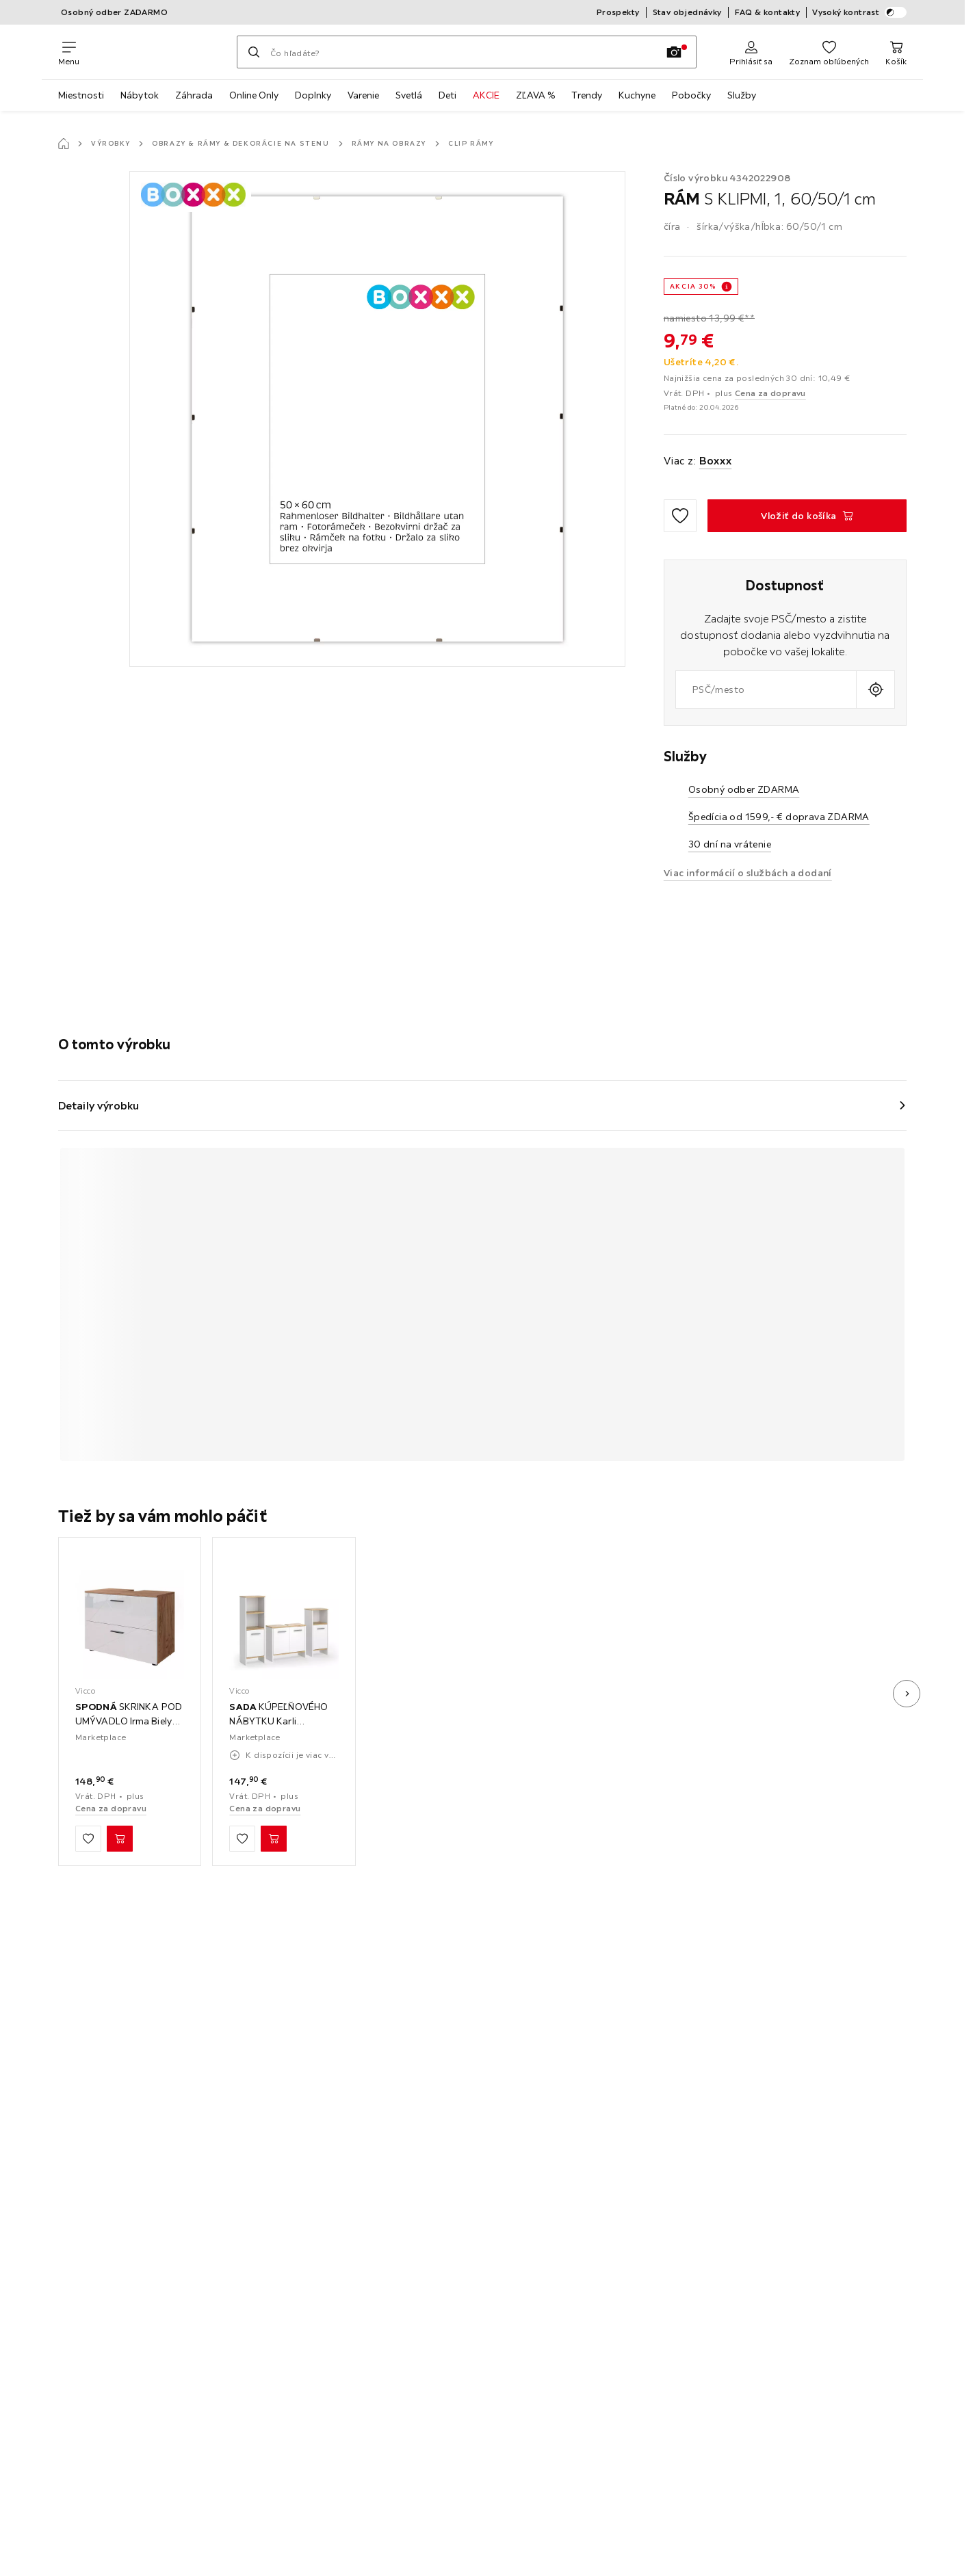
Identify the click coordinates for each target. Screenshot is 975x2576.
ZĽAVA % (535, 95)
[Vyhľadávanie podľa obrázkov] (674, 52)
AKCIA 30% (693, 286)
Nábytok (139, 95)
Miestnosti (81, 95)
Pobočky (691, 95)
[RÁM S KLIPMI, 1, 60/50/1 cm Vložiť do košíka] (807, 515)
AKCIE (486, 95)
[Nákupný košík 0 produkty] (896, 52)
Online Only (253, 95)
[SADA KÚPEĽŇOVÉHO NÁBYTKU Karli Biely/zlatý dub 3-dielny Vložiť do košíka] (274, 1839)
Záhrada (194, 95)
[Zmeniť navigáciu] (69, 52)
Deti (447, 95)
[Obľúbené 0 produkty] (829, 52)
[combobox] (766, 689)
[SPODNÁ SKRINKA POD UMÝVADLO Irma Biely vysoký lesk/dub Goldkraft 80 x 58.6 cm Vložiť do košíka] (120, 1839)
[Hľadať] (253, 52)
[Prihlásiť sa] (750, 52)
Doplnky (313, 95)
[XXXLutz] (158, 52)
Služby (741, 95)
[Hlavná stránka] (63, 143)
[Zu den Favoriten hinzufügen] (680, 515)
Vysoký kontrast (859, 12)
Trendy (586, 95)
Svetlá (408, 95)
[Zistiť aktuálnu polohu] (875, 689)
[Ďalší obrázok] (906, 1693)
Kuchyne (637, 95)
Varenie (363, 95)
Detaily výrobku (99, 1105)
